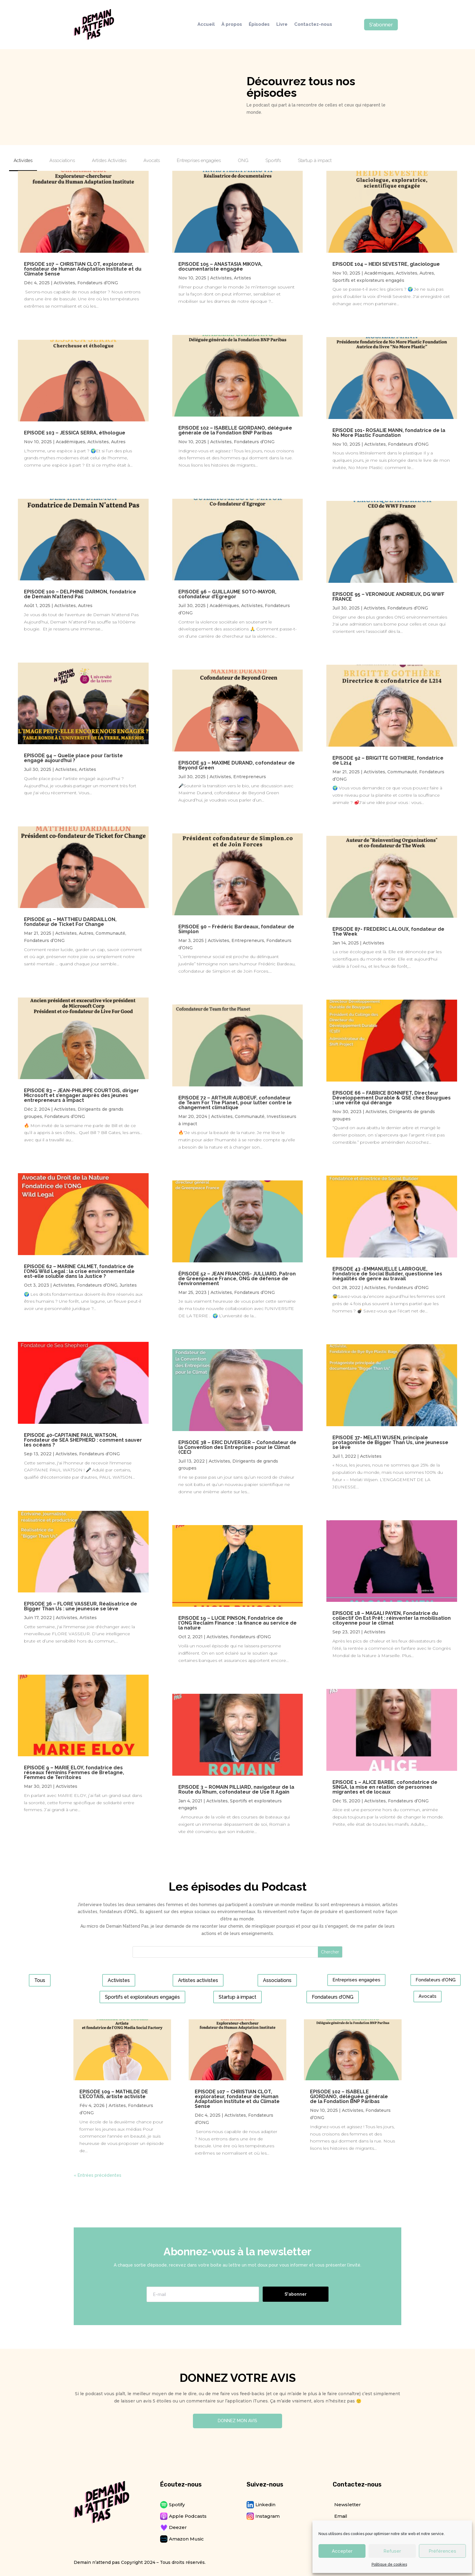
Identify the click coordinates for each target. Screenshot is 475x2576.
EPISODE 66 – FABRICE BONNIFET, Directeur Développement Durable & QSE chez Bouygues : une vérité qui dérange (391, 1098)
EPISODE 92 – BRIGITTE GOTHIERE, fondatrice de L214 (387, 760)
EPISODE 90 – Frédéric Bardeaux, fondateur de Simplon (236, 929)
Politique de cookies (389, 2564)
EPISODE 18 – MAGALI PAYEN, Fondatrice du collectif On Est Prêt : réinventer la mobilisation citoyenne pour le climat (391, 1618)
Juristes (128, 1285)
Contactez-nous (313, 24)
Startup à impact (237, 1997)
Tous (39, 1980)
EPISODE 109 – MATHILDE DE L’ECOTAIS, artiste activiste (113, 2094)
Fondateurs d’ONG (97, 282)
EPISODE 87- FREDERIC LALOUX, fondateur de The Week (388, 931)
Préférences (442, 2551)
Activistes (64, 282)
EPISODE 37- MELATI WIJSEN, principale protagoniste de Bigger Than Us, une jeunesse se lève (390, 1442)
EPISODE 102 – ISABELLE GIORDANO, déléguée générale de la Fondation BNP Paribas (235, 430)
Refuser (392, 2551)
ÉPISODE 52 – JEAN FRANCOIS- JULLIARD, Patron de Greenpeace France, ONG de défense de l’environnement (237, 1278)
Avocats (427, 1996)
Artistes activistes (198, 1980)
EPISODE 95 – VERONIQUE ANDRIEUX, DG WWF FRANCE (388, 596)
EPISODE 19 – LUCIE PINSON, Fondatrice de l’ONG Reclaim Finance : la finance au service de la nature (237, 1623)
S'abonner (381, 25)
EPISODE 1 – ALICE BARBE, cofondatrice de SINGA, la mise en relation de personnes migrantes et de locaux (384, 1787)
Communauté (110, 933)
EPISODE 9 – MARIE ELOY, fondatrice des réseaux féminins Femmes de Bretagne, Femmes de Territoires (74, 1772)
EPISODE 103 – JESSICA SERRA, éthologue (74, 433)
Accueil (206, 24)
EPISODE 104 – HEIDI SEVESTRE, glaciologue (386, 264)
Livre (282, 24)
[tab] (23, 162)
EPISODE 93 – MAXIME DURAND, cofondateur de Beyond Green (236, 765)
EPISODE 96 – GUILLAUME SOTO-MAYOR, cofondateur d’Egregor (227, 594)
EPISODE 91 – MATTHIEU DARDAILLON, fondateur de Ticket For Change (70, 922)
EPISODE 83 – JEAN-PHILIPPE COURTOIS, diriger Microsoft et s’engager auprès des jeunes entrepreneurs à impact (81, 1095)
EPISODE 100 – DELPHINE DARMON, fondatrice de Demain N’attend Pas (80, 594)
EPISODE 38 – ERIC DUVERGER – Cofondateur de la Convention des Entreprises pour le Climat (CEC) (237, 1447)
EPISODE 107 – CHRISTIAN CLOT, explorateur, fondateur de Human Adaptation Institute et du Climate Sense (82, 269)
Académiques (70, 441)
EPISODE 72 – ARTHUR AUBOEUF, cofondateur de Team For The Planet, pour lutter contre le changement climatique (235, 1102)
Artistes (87, 769)
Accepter (342, 2551)
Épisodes (259, 24)
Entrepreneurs (249, 776)
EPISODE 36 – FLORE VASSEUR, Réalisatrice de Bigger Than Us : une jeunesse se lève (80, 1606)
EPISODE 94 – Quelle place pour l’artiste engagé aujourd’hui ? (73, 758)
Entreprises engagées (356, 1980)
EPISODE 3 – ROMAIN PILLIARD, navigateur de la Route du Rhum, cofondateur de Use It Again (236, 1789)
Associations (277, 1980)
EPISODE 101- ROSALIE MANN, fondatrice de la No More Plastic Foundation (388, 432)
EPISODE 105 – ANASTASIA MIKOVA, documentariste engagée (220, 266)
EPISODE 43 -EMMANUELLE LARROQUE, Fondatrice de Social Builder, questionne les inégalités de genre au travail (387, 1273)
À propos (231, 24)
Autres (118, 441)
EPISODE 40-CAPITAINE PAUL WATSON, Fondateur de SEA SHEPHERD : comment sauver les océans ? (83, 1440)
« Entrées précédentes (97, 2175)
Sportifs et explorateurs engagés (368, 280)
